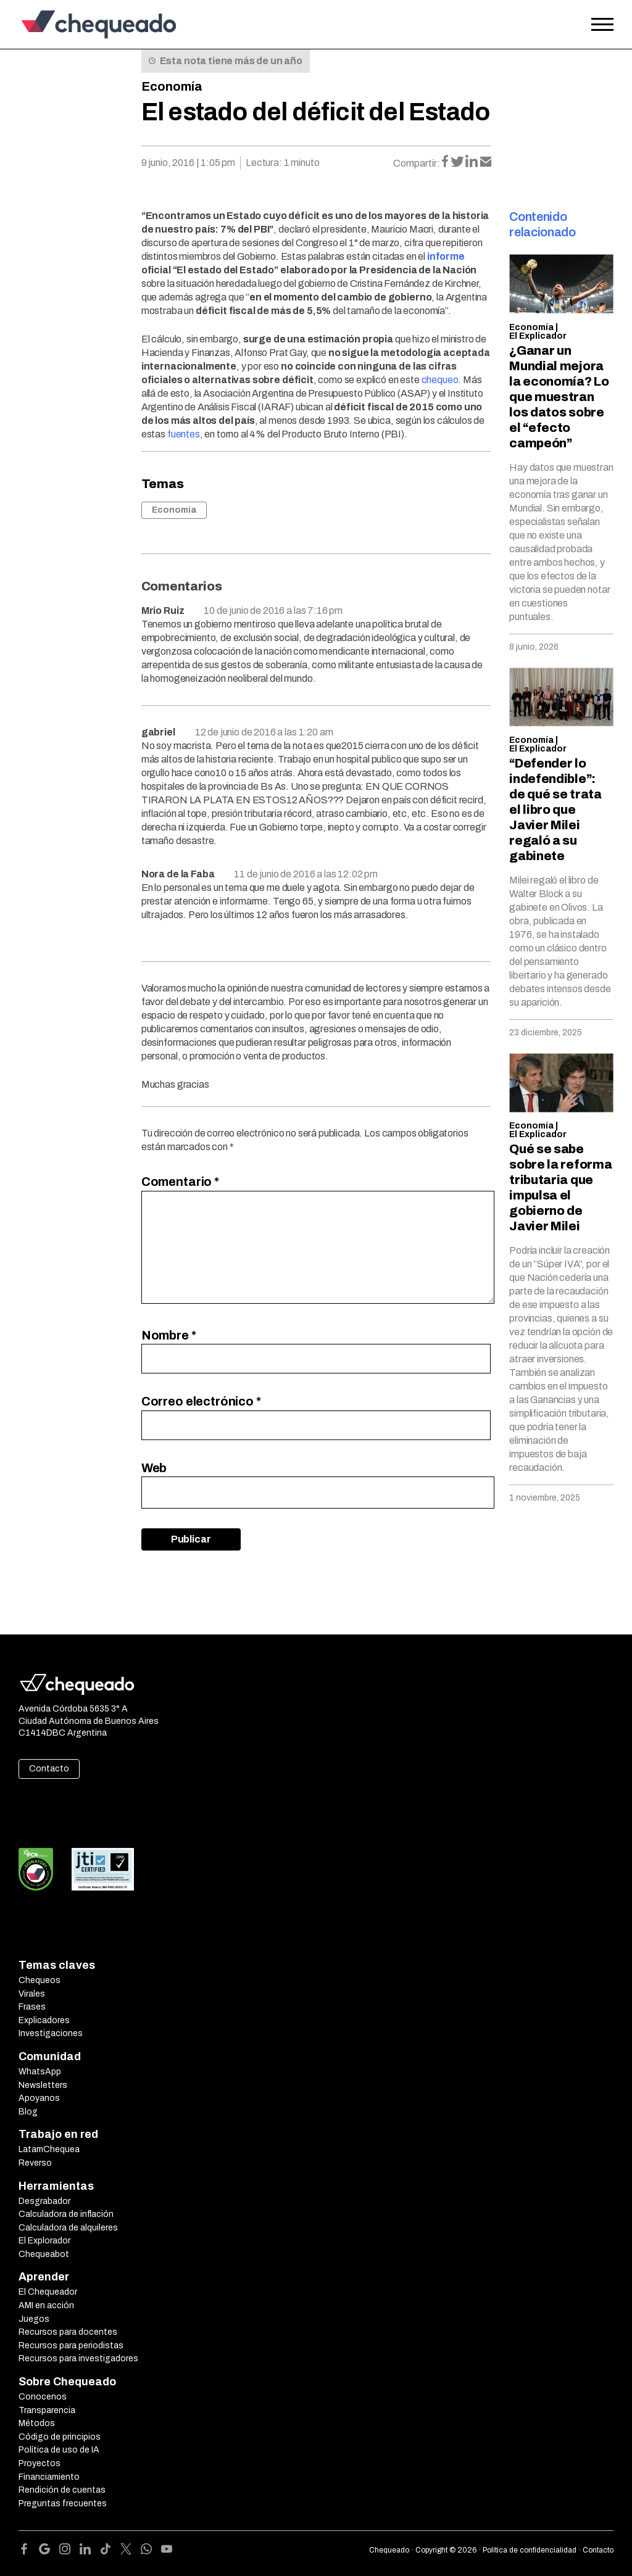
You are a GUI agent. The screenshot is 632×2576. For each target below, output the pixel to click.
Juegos (34, 2319)
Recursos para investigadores (78, 2358)
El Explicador (538, 336)
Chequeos (39, 1980)
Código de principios (60, 2436)
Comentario (180, 1181)
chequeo (440, 380)
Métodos (37, 2423)
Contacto (49, 1768)
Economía (171, 86)
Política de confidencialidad (529, 2550)
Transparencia (47, 2410)
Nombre (168, 1335)
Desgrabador (44, 2201)
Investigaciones (51, 2033)
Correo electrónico (201, 1401)
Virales (32, 1993)
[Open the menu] (602, 24)
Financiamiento (49, 2477)
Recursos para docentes (68, 2332)
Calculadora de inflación (66, 2214)
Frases (32, 2006)
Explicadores (44, 2020)
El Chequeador (48, 2291)
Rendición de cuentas (62, 2490)
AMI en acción (46, 2305)
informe (446, 256)
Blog (28, 2111)
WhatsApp (40, 2071)
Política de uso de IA (59, 2449)
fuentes (183, 434)
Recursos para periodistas (71, 2345)
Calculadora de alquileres (68, 2227)
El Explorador (44, 2240)
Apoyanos (39, 2098)
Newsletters (43, 2085)
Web (154, 1468)
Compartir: (416, 163)
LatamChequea (49, 2149)
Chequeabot (44, 2254)
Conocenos (43, 2396)
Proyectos (39, 2463)
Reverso (35, 2163)
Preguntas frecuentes (63, 2503)
